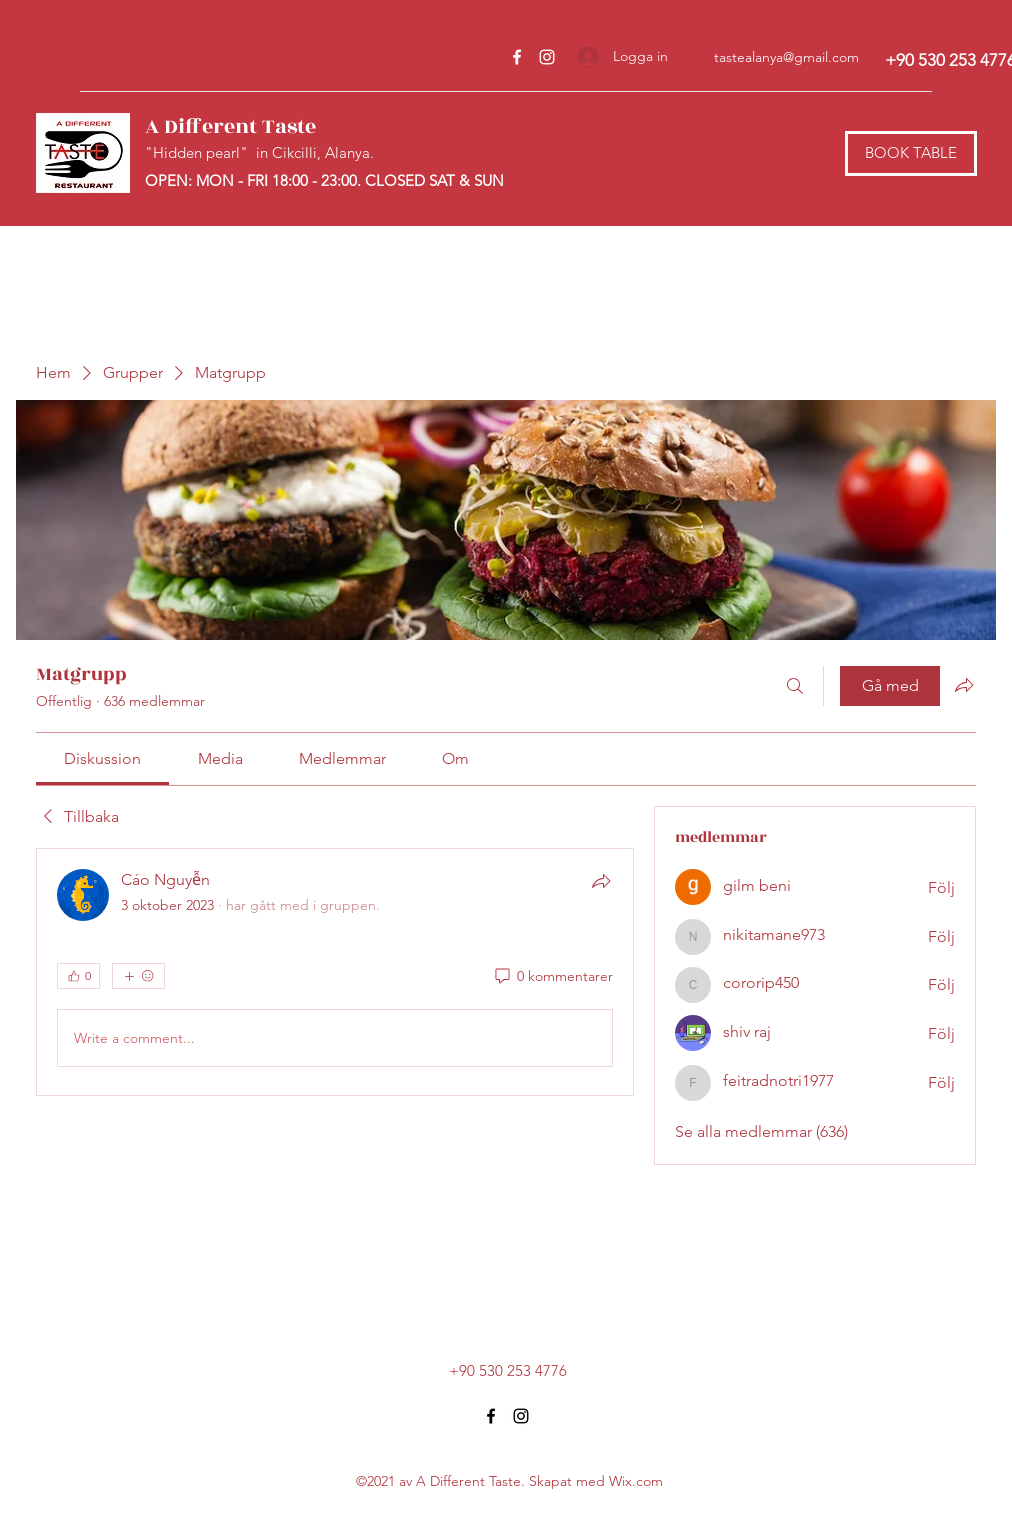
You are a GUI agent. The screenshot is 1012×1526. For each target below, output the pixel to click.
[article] (335, 972)
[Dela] (601, 881)
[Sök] (795, 686)
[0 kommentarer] (552, 977)
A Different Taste (230, 126)
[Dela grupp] (964, 685)
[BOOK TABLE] (911, 153)
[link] (102, 758)
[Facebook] (517, 57)
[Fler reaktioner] (138, 976)
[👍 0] (78, 976)
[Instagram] (547, 57)
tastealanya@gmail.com (786, 57)
